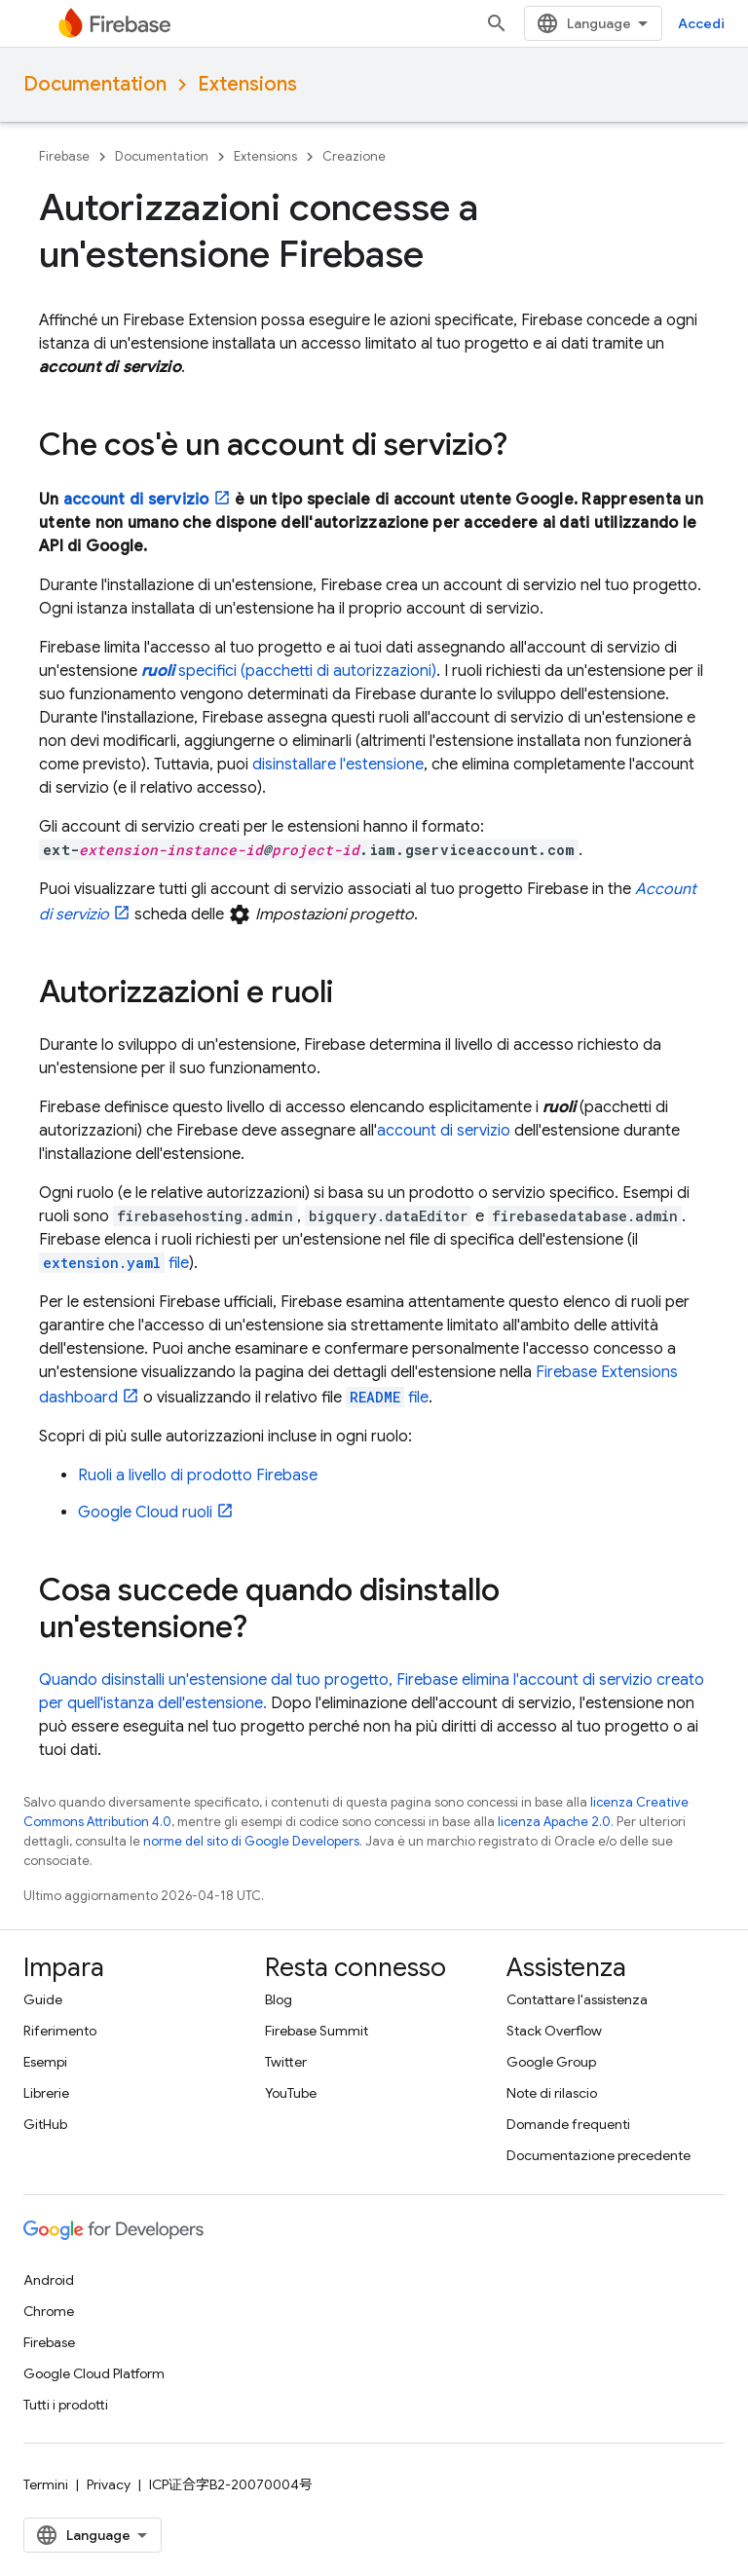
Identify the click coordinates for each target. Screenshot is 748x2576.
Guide (42, 1999)
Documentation (95, 84)
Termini (45, 2484)
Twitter (286, 2062)
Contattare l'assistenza (577, 1999)
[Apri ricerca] (496, 23)
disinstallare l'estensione (338, 764)
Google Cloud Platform (94, 2373)
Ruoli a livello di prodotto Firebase (198, 1475)
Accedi (701, 23)
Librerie (46, 2093)
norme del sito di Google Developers (251, 1841)
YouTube (291, 2093)
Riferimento (59, 2030)
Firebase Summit (316, 2030)
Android (48, 2280)
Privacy (109, 2484)
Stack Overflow (554, 2030)
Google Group (551, 2062)
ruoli (145, 1512)
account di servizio (136, 499)
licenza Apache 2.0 (554, 1821)
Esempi (45, 2062)
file (114, 1263)
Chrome (48, 2311)
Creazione (354, 156)
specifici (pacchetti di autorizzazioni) (288, 671)
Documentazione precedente (598, 2155)
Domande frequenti (568, 2124)
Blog (278, 1999)
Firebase (64, 156)
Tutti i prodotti (65, 2404)
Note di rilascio (551, 2093)
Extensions (247, 84)
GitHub (45, 2124)
